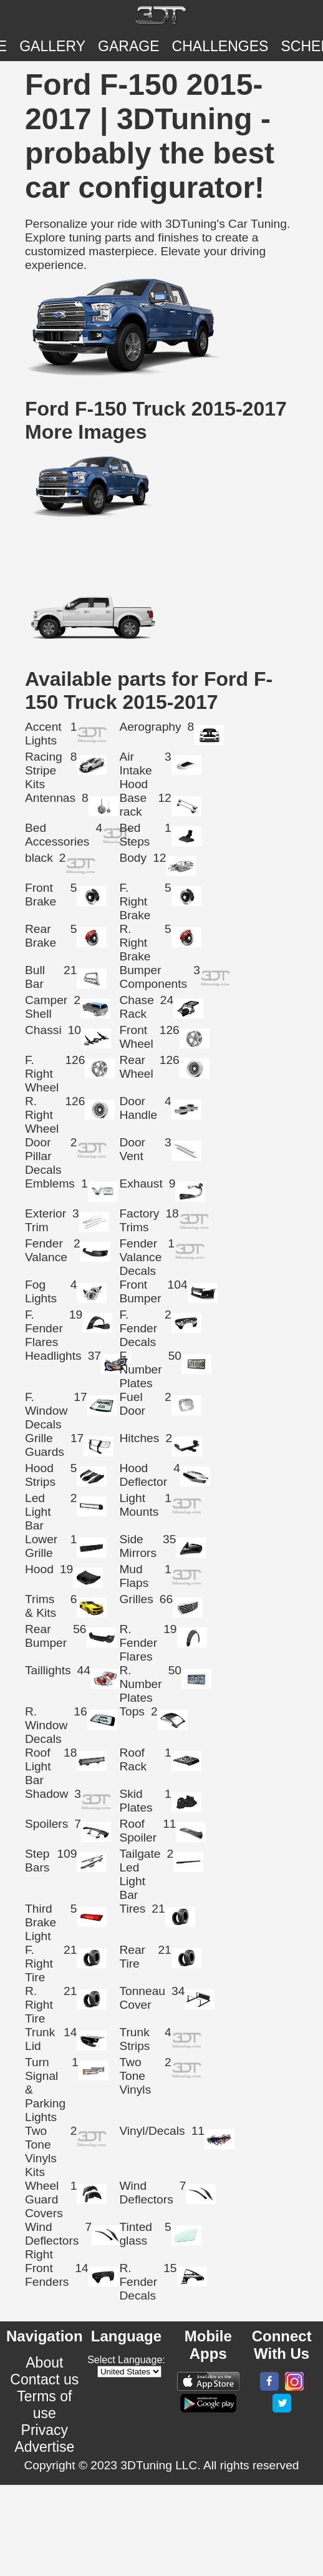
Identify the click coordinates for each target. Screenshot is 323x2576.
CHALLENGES (220, 46)
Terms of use (44, 2404)
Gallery (52, 46)
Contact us (44, 2379)
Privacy (45, 2430)
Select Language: (126, 2359)
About (44, 2362)
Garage (129, 46)
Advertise (44, 2447)
